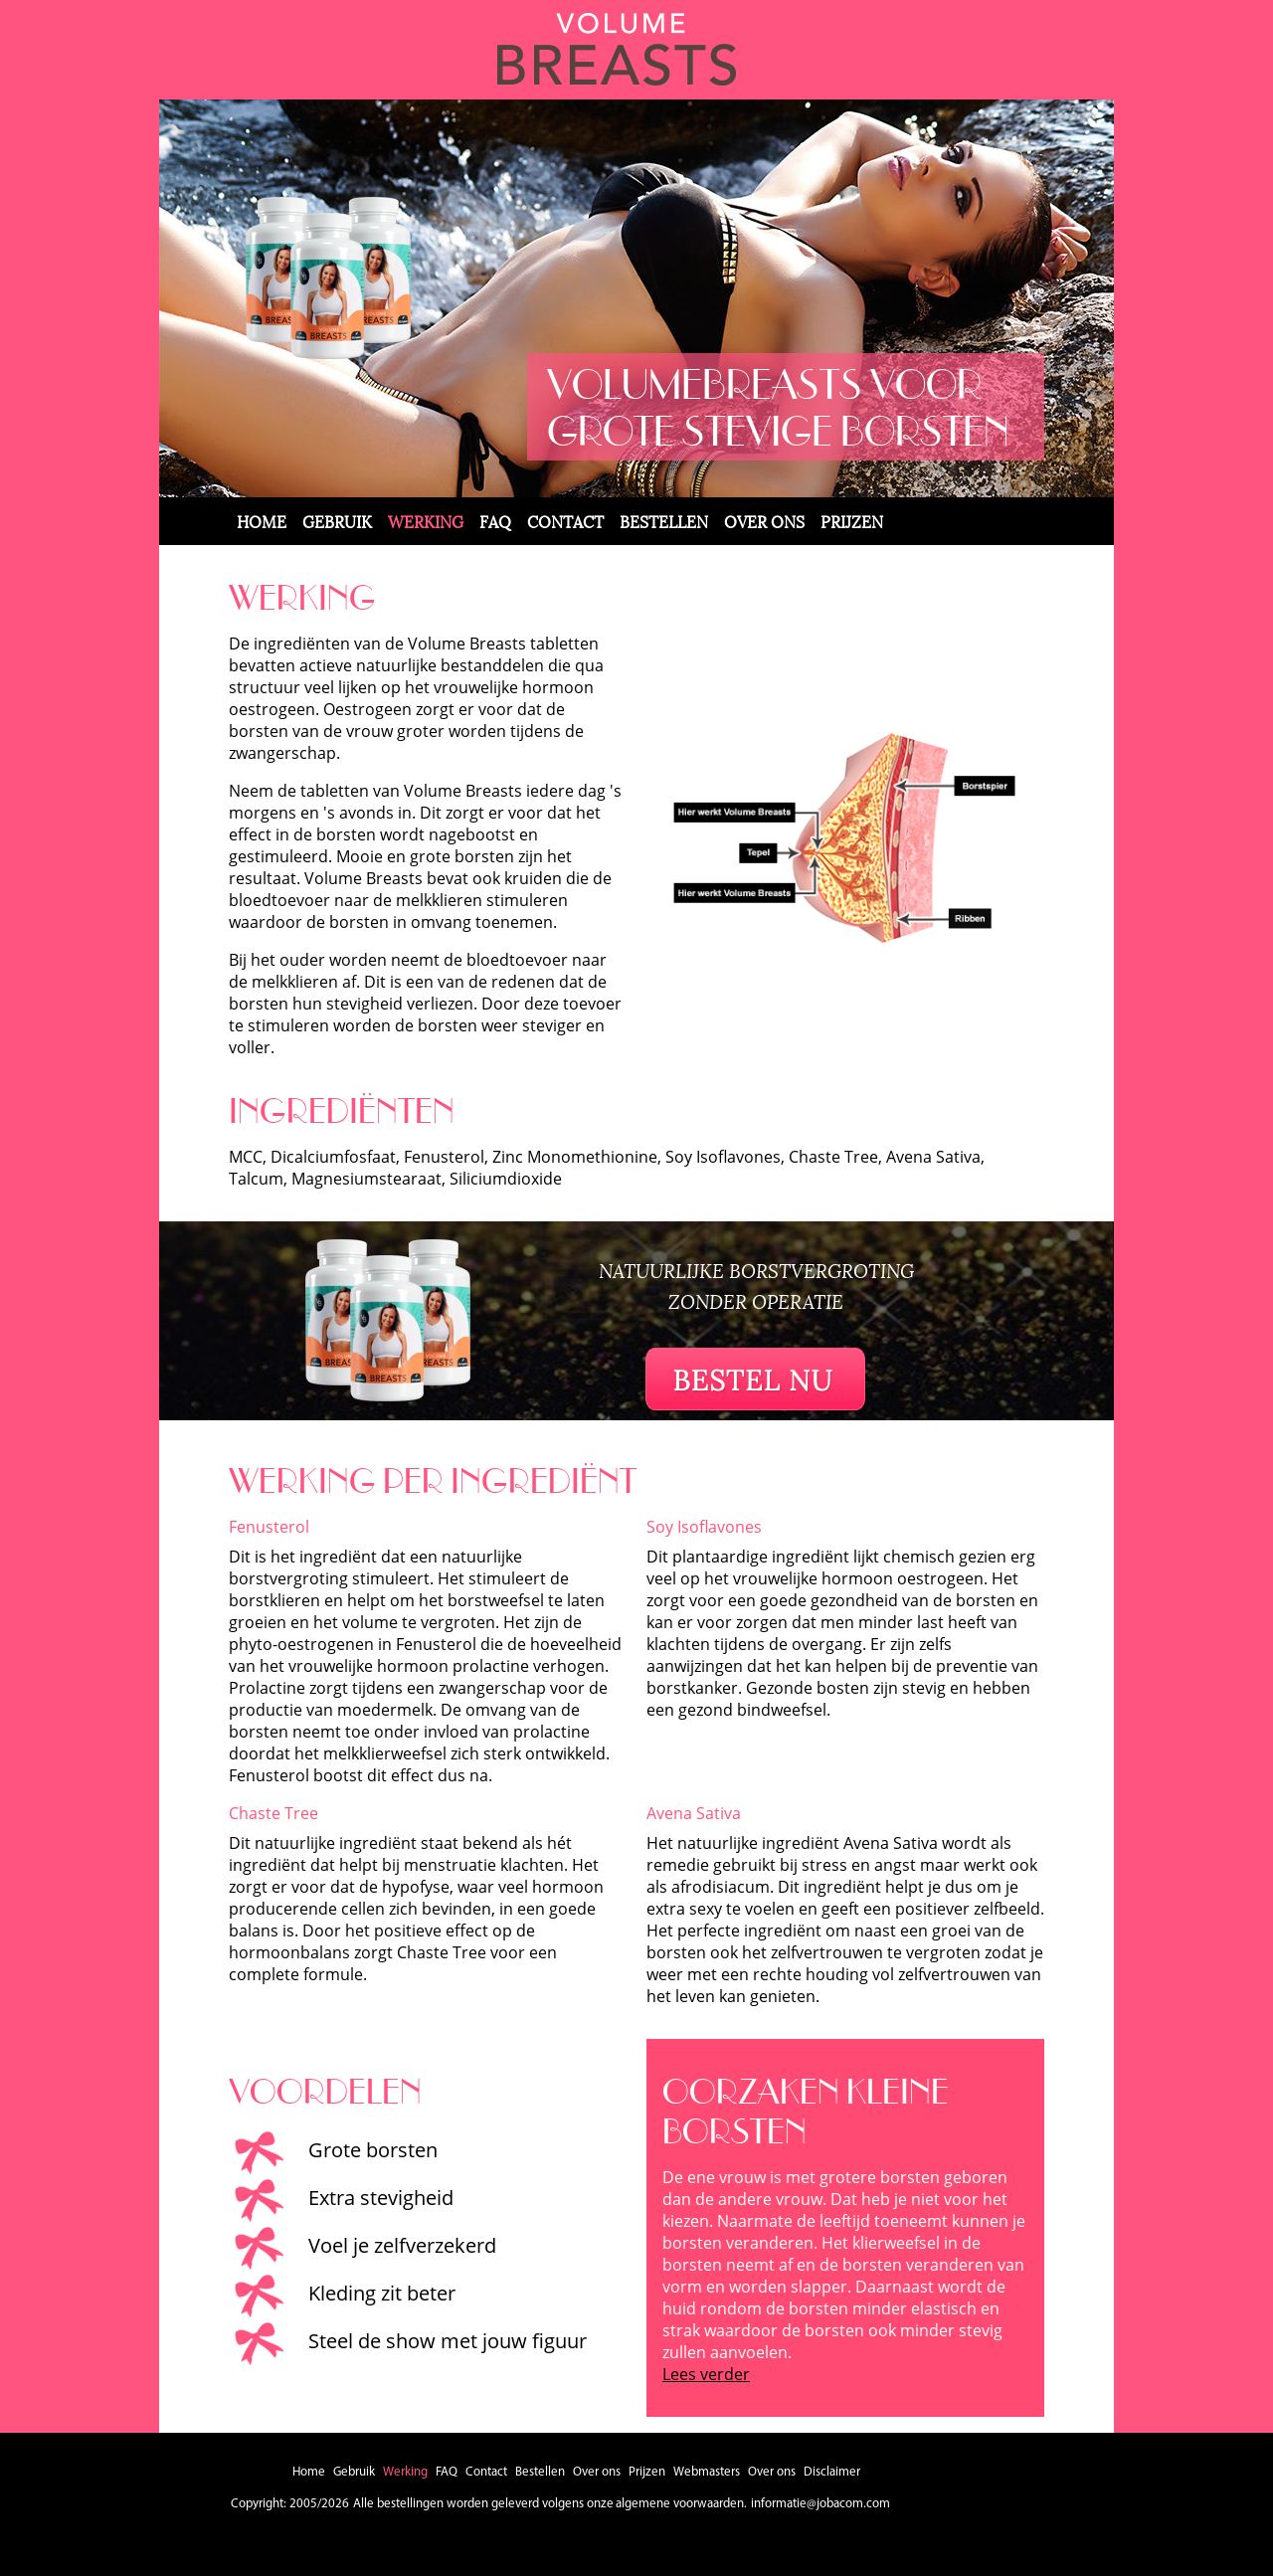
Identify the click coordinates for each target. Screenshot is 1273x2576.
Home (261, 520)
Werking (425, 520)
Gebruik (337, 520)
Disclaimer (832, 2472)
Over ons (764, 520)
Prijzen (851, 520)
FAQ (495, 520)
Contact (565, 520)
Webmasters (706, 2472)
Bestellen (664, 520)
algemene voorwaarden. (681, 2503)
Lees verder (706, 2374)
